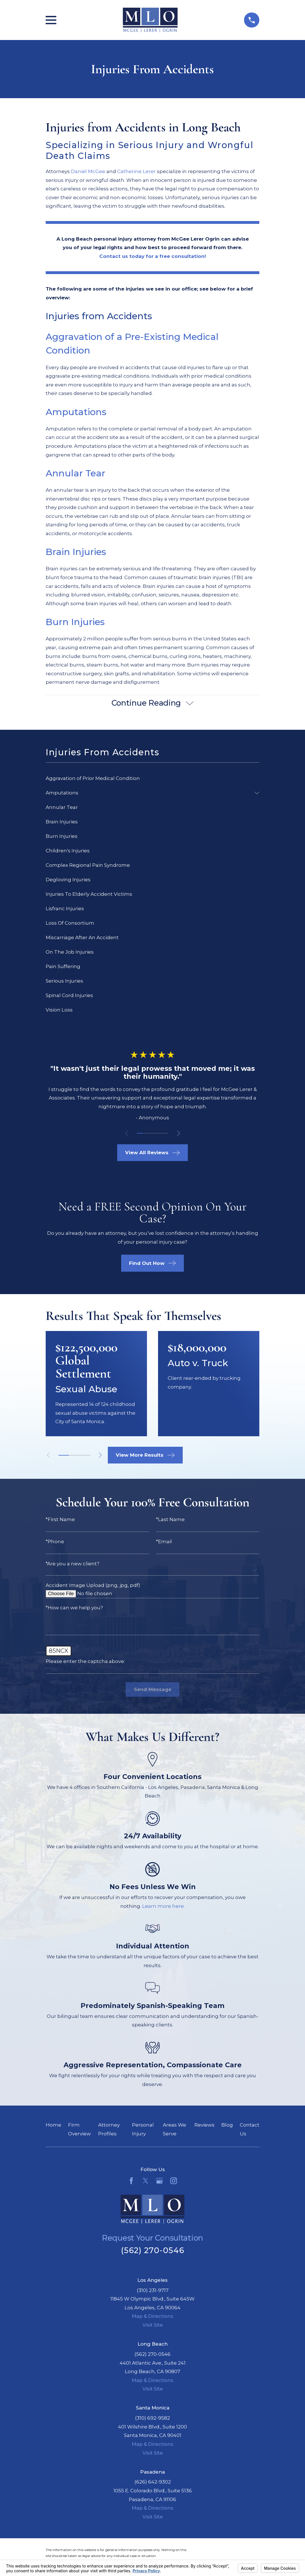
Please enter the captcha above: (85, 1661)
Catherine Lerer (136, 171)
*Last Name (170, 1519)
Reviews (204, 2125)
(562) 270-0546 (152, 2250)
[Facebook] (131, 2181)
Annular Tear (77, 473)
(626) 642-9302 (152, 2482)
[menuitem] (152, 778)
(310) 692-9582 (152, 2418)
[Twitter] (145, 2181)
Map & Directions (152, 2316)
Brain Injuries (76, 551)
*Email (164, 1541)
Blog (227, 2125)
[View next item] (179, 1133)
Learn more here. (163, 1906)
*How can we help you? (74, 1608)
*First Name (60, 1519)
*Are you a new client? (72, 1563)
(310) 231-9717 (153, 2290)
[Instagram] (173, 2181)
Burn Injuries (75, 621)
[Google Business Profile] (159, 2181)
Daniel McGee (88, 171)
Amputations (77, 411)
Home (53, 2125)
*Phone (55, 1541)
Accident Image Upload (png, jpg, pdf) (93, 1585)
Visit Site (152, 2325)
